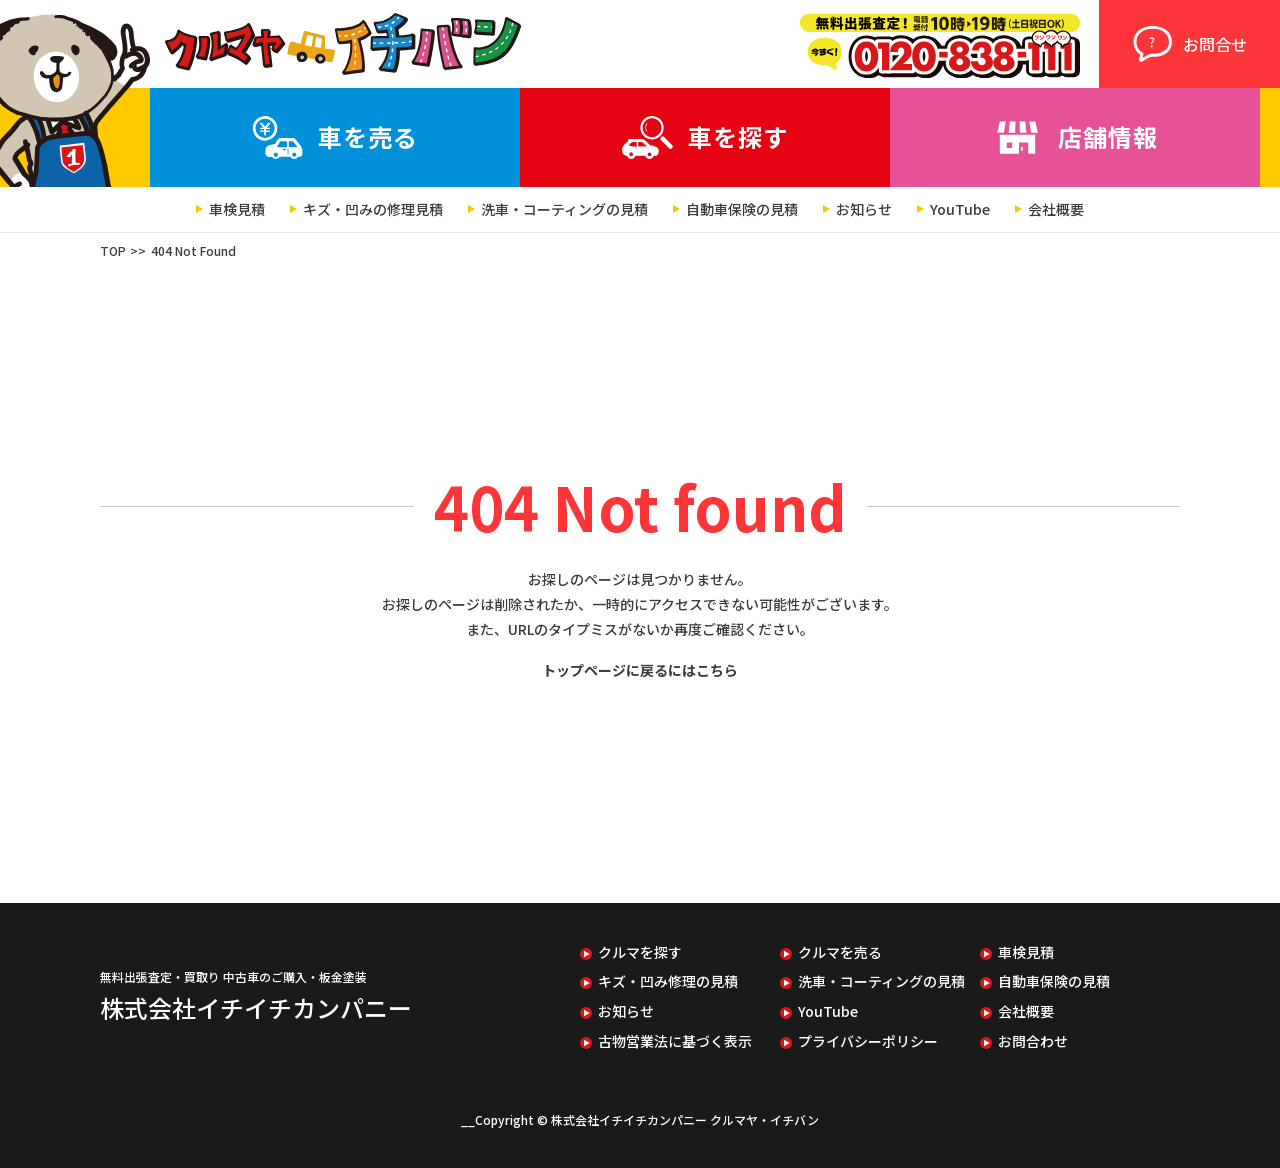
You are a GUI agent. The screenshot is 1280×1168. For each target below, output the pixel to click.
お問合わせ (1033, 1041)
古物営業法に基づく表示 (675, 1041)
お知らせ (864, 209)
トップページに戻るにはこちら (640, 670)
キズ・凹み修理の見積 (668, 981)
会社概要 (1056, 209)
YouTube (960, 209)
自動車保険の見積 (742, 209)
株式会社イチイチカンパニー (256, 1007)
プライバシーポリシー (868, 1041)
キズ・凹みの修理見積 (373, 209)
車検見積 (237, 209)
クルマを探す (640, 952)
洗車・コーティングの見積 (564, 209)
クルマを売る (840, 952)
